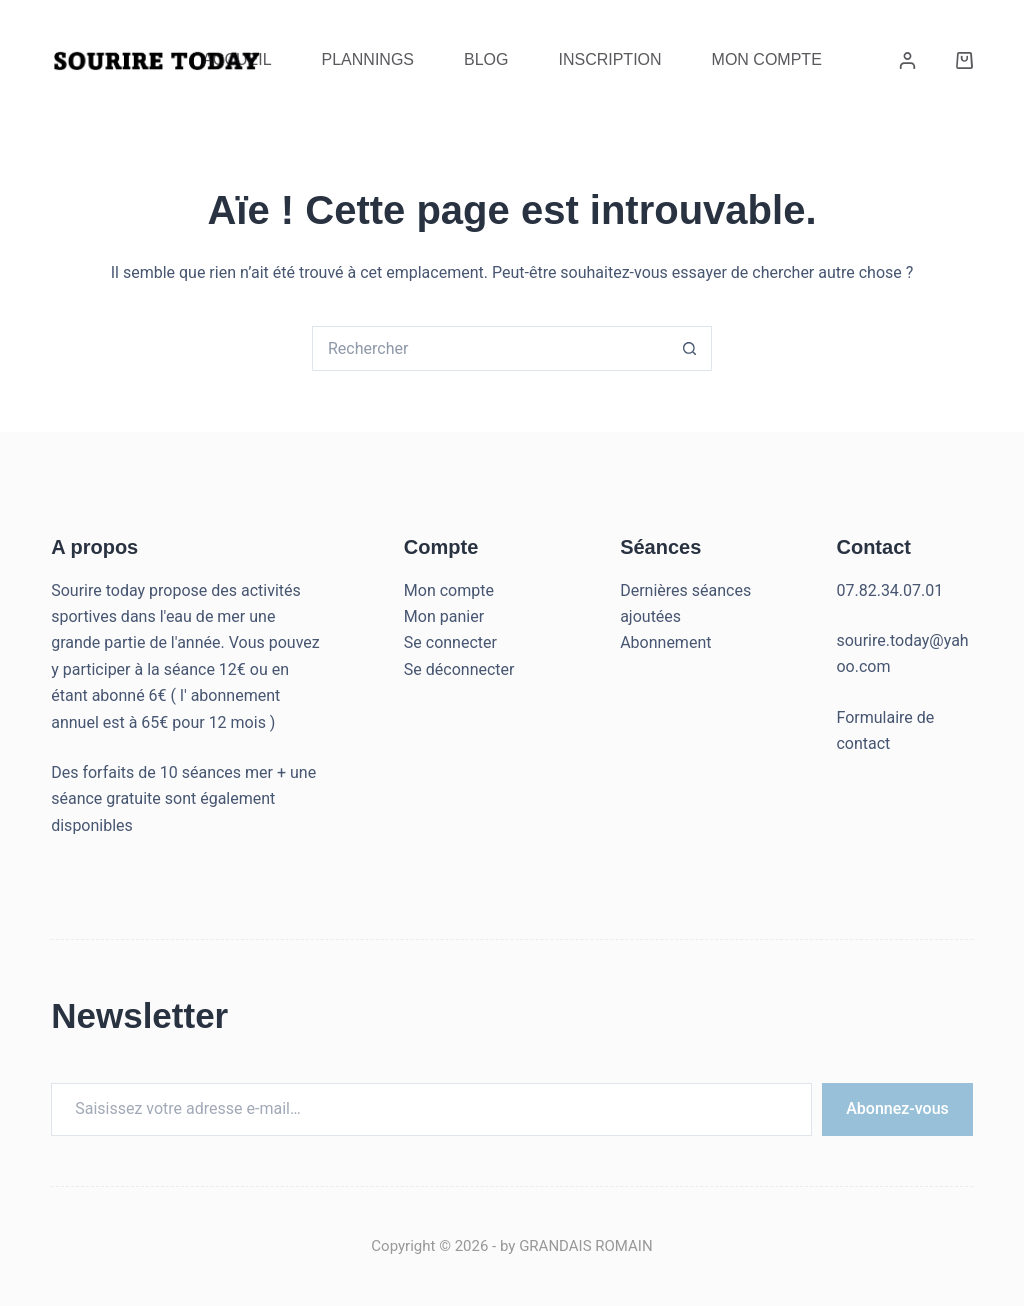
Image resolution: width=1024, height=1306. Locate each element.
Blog (486, 59)
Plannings (368, 59)
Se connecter (450, 642)
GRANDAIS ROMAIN (585, 1246)
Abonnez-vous (897, 1108)
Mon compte (449, 590)
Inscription (609, 59)
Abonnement (665, 642)
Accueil (236, 59)
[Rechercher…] (489, 348)
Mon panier (444, 616)
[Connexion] (907, 60)
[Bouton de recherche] (689, 348)
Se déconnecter (459, 669)
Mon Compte (767, 59)
